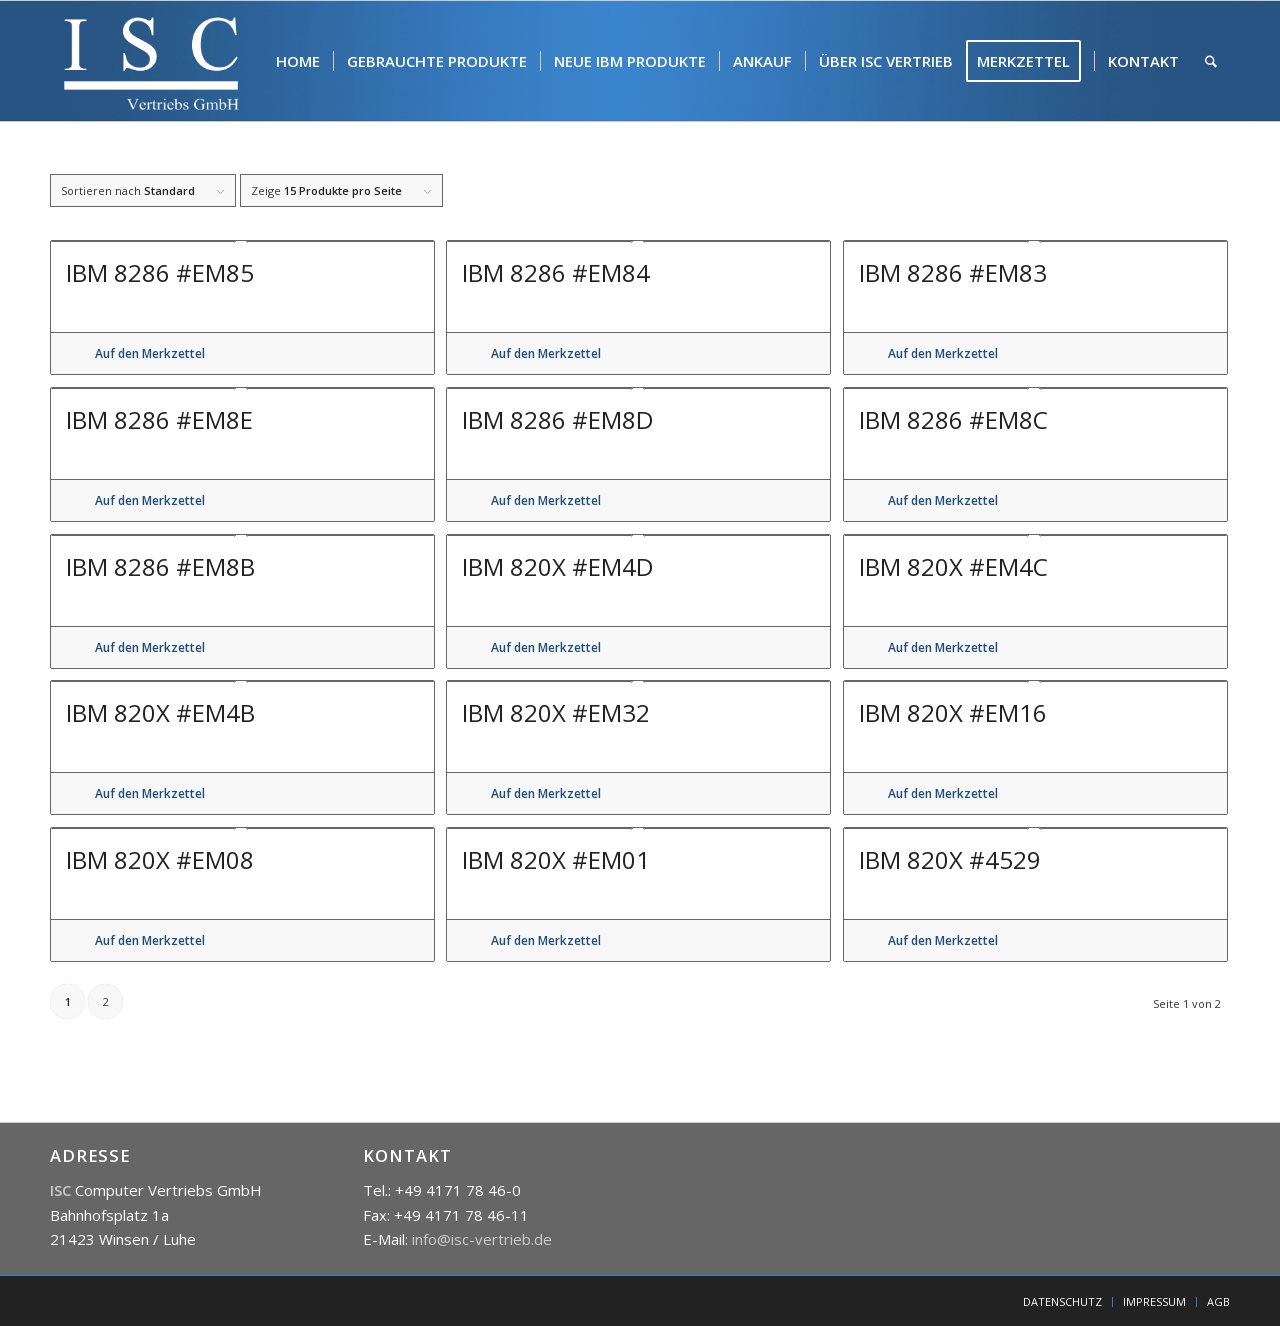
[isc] (151, 61)
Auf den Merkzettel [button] (150, 353)
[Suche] (1211, 61)
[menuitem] (298, 61)
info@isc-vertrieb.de (482, 1239)
